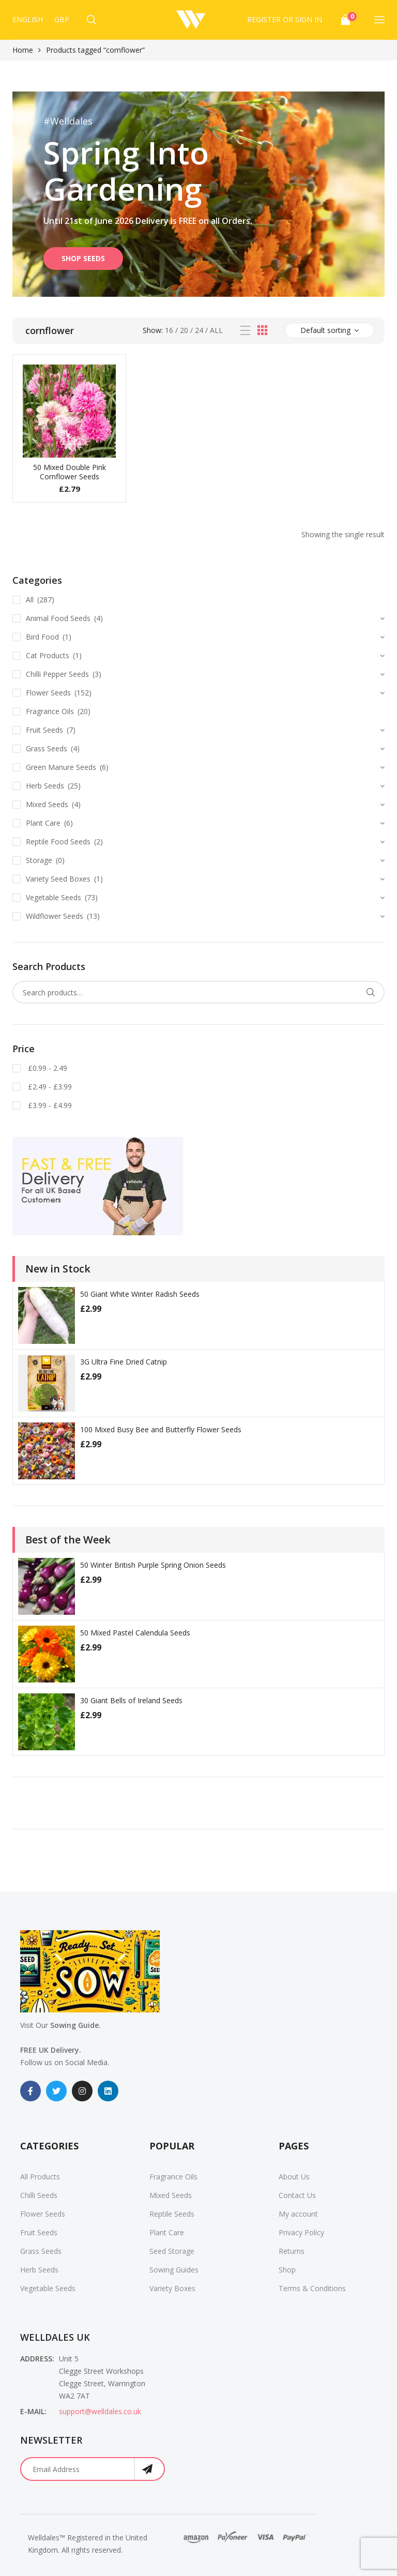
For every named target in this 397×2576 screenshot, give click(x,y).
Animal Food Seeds (58, 618)
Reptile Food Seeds (58, 841)
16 (169, 330)
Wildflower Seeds (54, 916)
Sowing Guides (173, 2270)
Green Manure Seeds (61, 767)
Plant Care (43, 823)
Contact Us (297, 2195)
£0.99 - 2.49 (46, 1068)
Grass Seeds (46, 748)
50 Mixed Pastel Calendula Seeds (135, 1633)
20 (184, 330)
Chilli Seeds (38, 2195)
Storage (39, 860)
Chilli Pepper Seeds (57, 674)
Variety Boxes (172, 2288)
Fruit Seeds (44, 730)
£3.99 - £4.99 (49, 1105)
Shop (287, 2270)
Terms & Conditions (312, 2288)
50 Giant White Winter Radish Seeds (140, 1294)
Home (22, 50)
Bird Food (42, 637)
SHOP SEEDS (83, 258)
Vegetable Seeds (53, 897)
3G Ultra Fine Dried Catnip (123, 1362)
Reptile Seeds (171, 2214)
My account (298, 2214)
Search (370, 992)
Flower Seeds (48, 693)
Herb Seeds (45, 786)
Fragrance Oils (50, 711)
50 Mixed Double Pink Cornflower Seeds (69, 471)
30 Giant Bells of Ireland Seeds (131, 1700)
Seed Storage (171, 2251)
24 (199, 330)
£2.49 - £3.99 (49, 1087)
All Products (40, 2176)
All (216, 330)
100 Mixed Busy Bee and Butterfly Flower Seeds (160, 1429)
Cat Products (47, 655)
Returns (291, 2251)
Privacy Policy (301, 2232)
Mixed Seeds (47, 804)
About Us (294, 2176)
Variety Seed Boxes (58, 879)
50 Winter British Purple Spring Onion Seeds (153, 1565)
